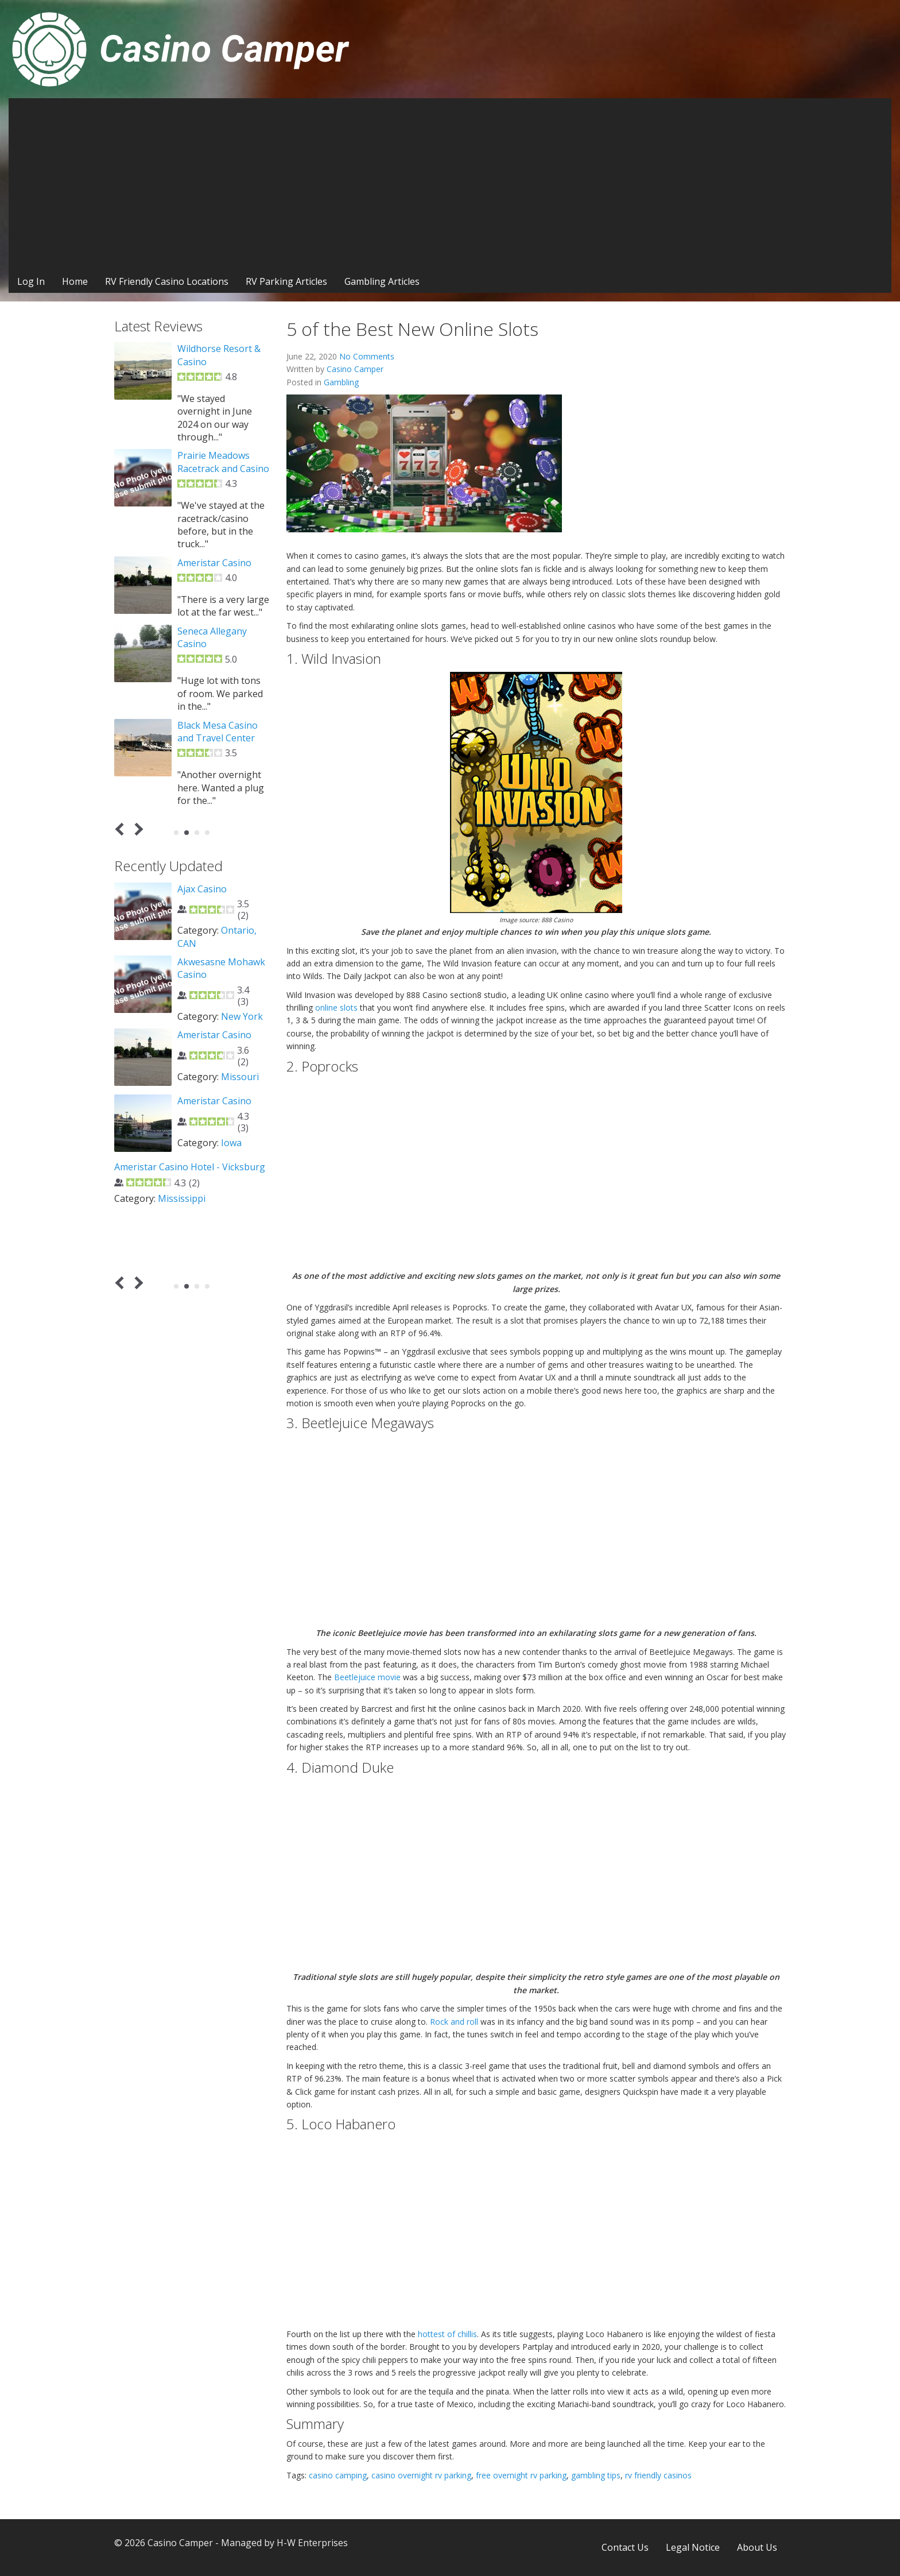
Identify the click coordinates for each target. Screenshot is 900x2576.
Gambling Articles (382, 281)
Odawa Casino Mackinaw (207, 543)
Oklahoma (243, 1181)
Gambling (341, 382)
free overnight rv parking (521, 2475)
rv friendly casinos (658, 2475)
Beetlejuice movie (367, 1677)
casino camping (338, 2475)
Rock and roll (454, 2021)
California (242, 1241)
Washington (203, 956)
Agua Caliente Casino (223, 1199)
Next (136, 829)
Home (75, 281)
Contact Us (625, 2547)
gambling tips (595, 2475)
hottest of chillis (447, 2334)
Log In (31, 281)
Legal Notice (693, 2547)
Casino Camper (355, 368)
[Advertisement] (450, 184)
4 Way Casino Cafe (217, 1060)
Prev (122, 829)
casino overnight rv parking (421, 2475)
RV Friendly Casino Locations (166, 281)
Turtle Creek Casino (220, 725)
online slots (336, 1007)
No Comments (366, 356)
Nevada (237, 1102)
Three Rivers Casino (220, 442)
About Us (757, 2547)
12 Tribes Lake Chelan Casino (209, 895)
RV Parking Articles (286, 281)
